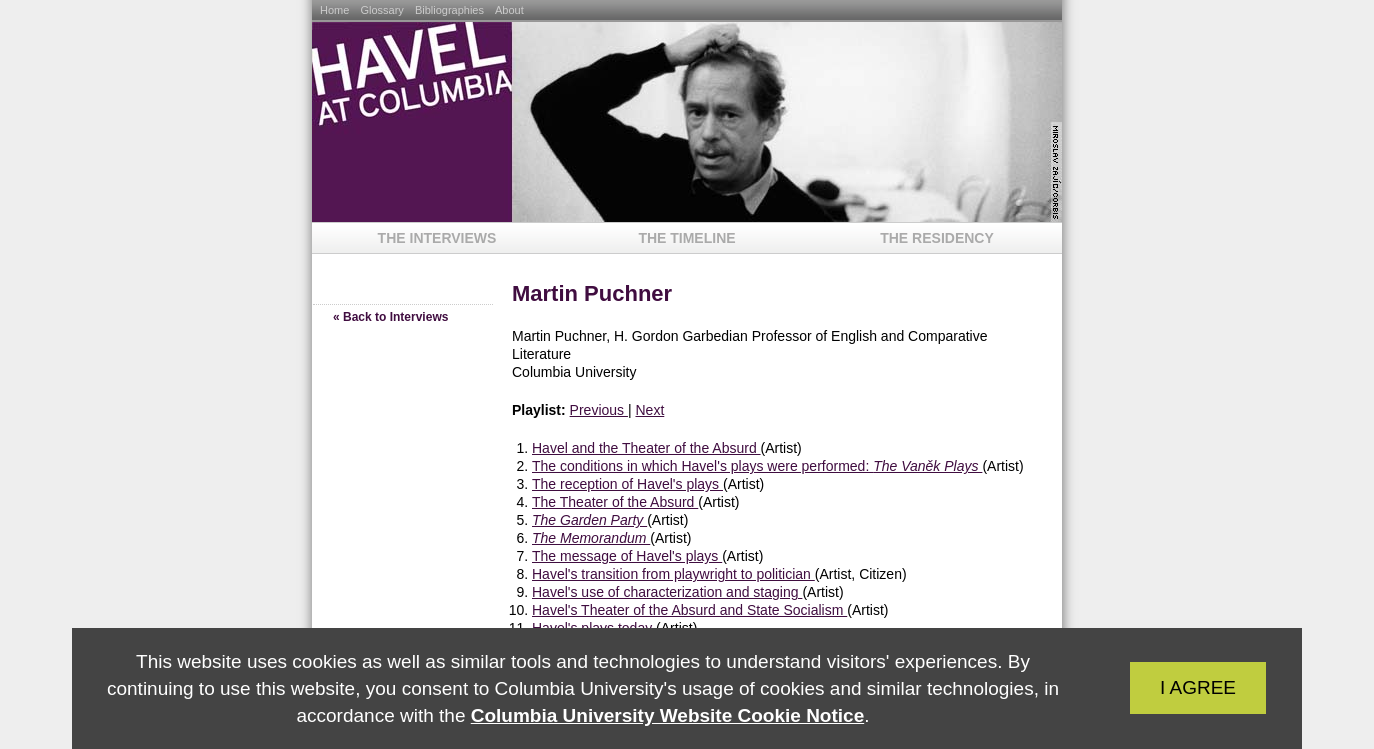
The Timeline (686, 238)
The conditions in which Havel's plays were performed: (757, 466)
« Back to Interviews (390, 317)
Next (649, 410)
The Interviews (437, 238)
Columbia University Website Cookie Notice (667, 715)
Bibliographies (451, 10)
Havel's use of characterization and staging (667, 592)
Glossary (383, 10)
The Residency (937, 238)
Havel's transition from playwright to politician (673, 574)
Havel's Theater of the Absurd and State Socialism (689, 610)
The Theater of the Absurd (615, 502)
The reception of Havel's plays (627, 484)
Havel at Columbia (412, 122)
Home (336, 10)
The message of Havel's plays (627, 556)
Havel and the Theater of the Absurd (646, 448)
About (509, 10)
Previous (599, 410)
